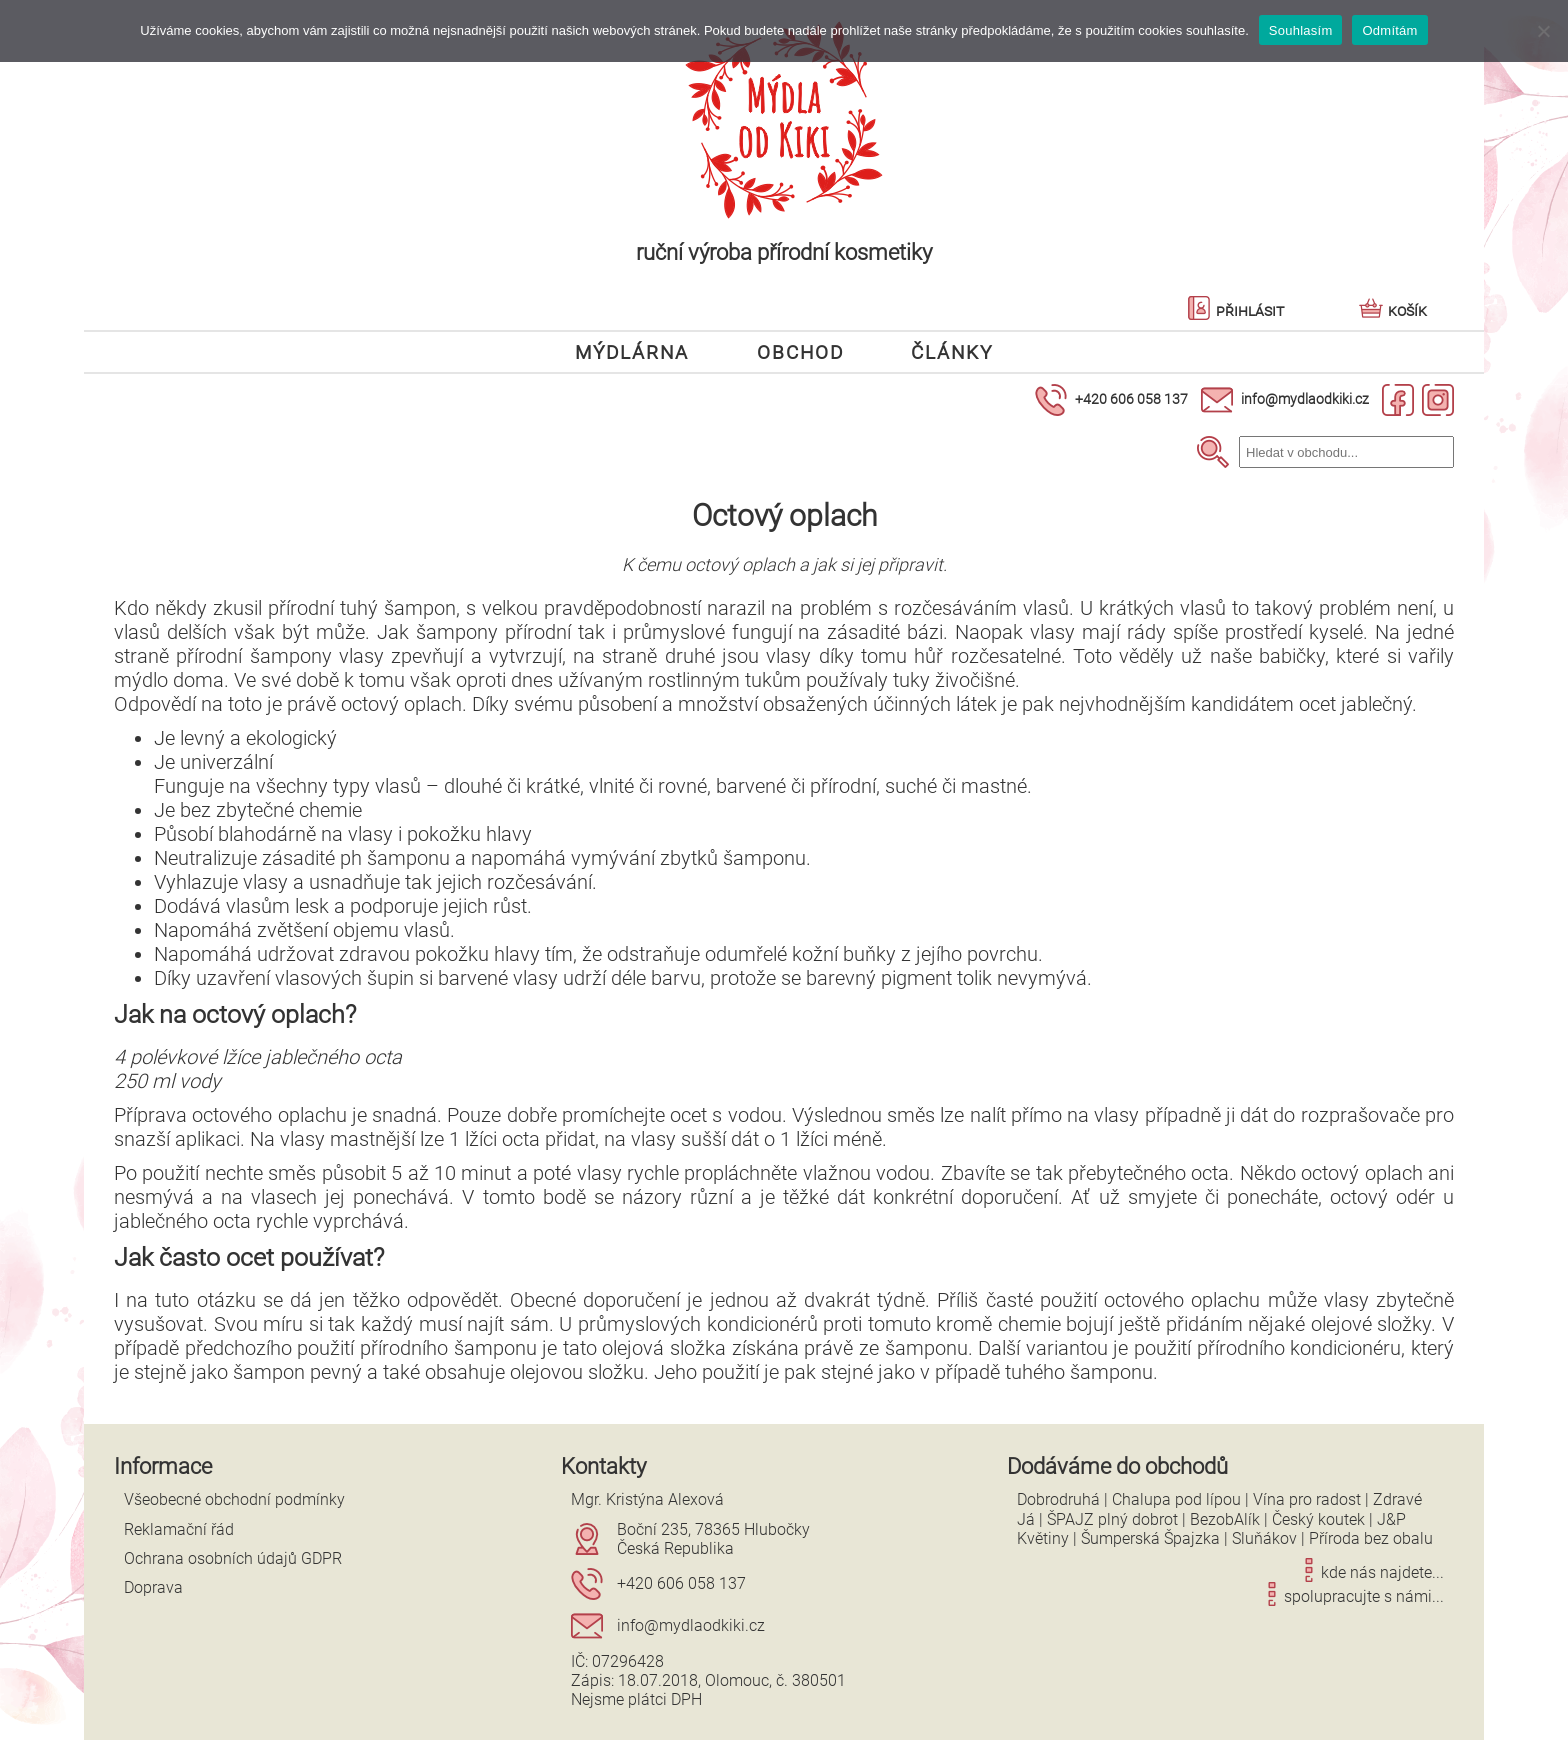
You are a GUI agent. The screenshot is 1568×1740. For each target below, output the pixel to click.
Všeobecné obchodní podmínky (234, 1499)
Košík (1393, 310)
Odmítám (1389, 30)
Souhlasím (1301, 30)
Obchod (800, 351)
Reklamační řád (179, 1529)
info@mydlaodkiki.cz (1305, 399)
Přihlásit (1235, 310)
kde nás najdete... (1370, 1572)
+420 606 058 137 (1131, 399)
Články (952, 351)
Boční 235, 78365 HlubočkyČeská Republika (713, 1539)
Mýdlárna (632, 351)
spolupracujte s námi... (1352, 1596)
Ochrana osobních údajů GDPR (233, 1558)
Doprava (153, 1587)
